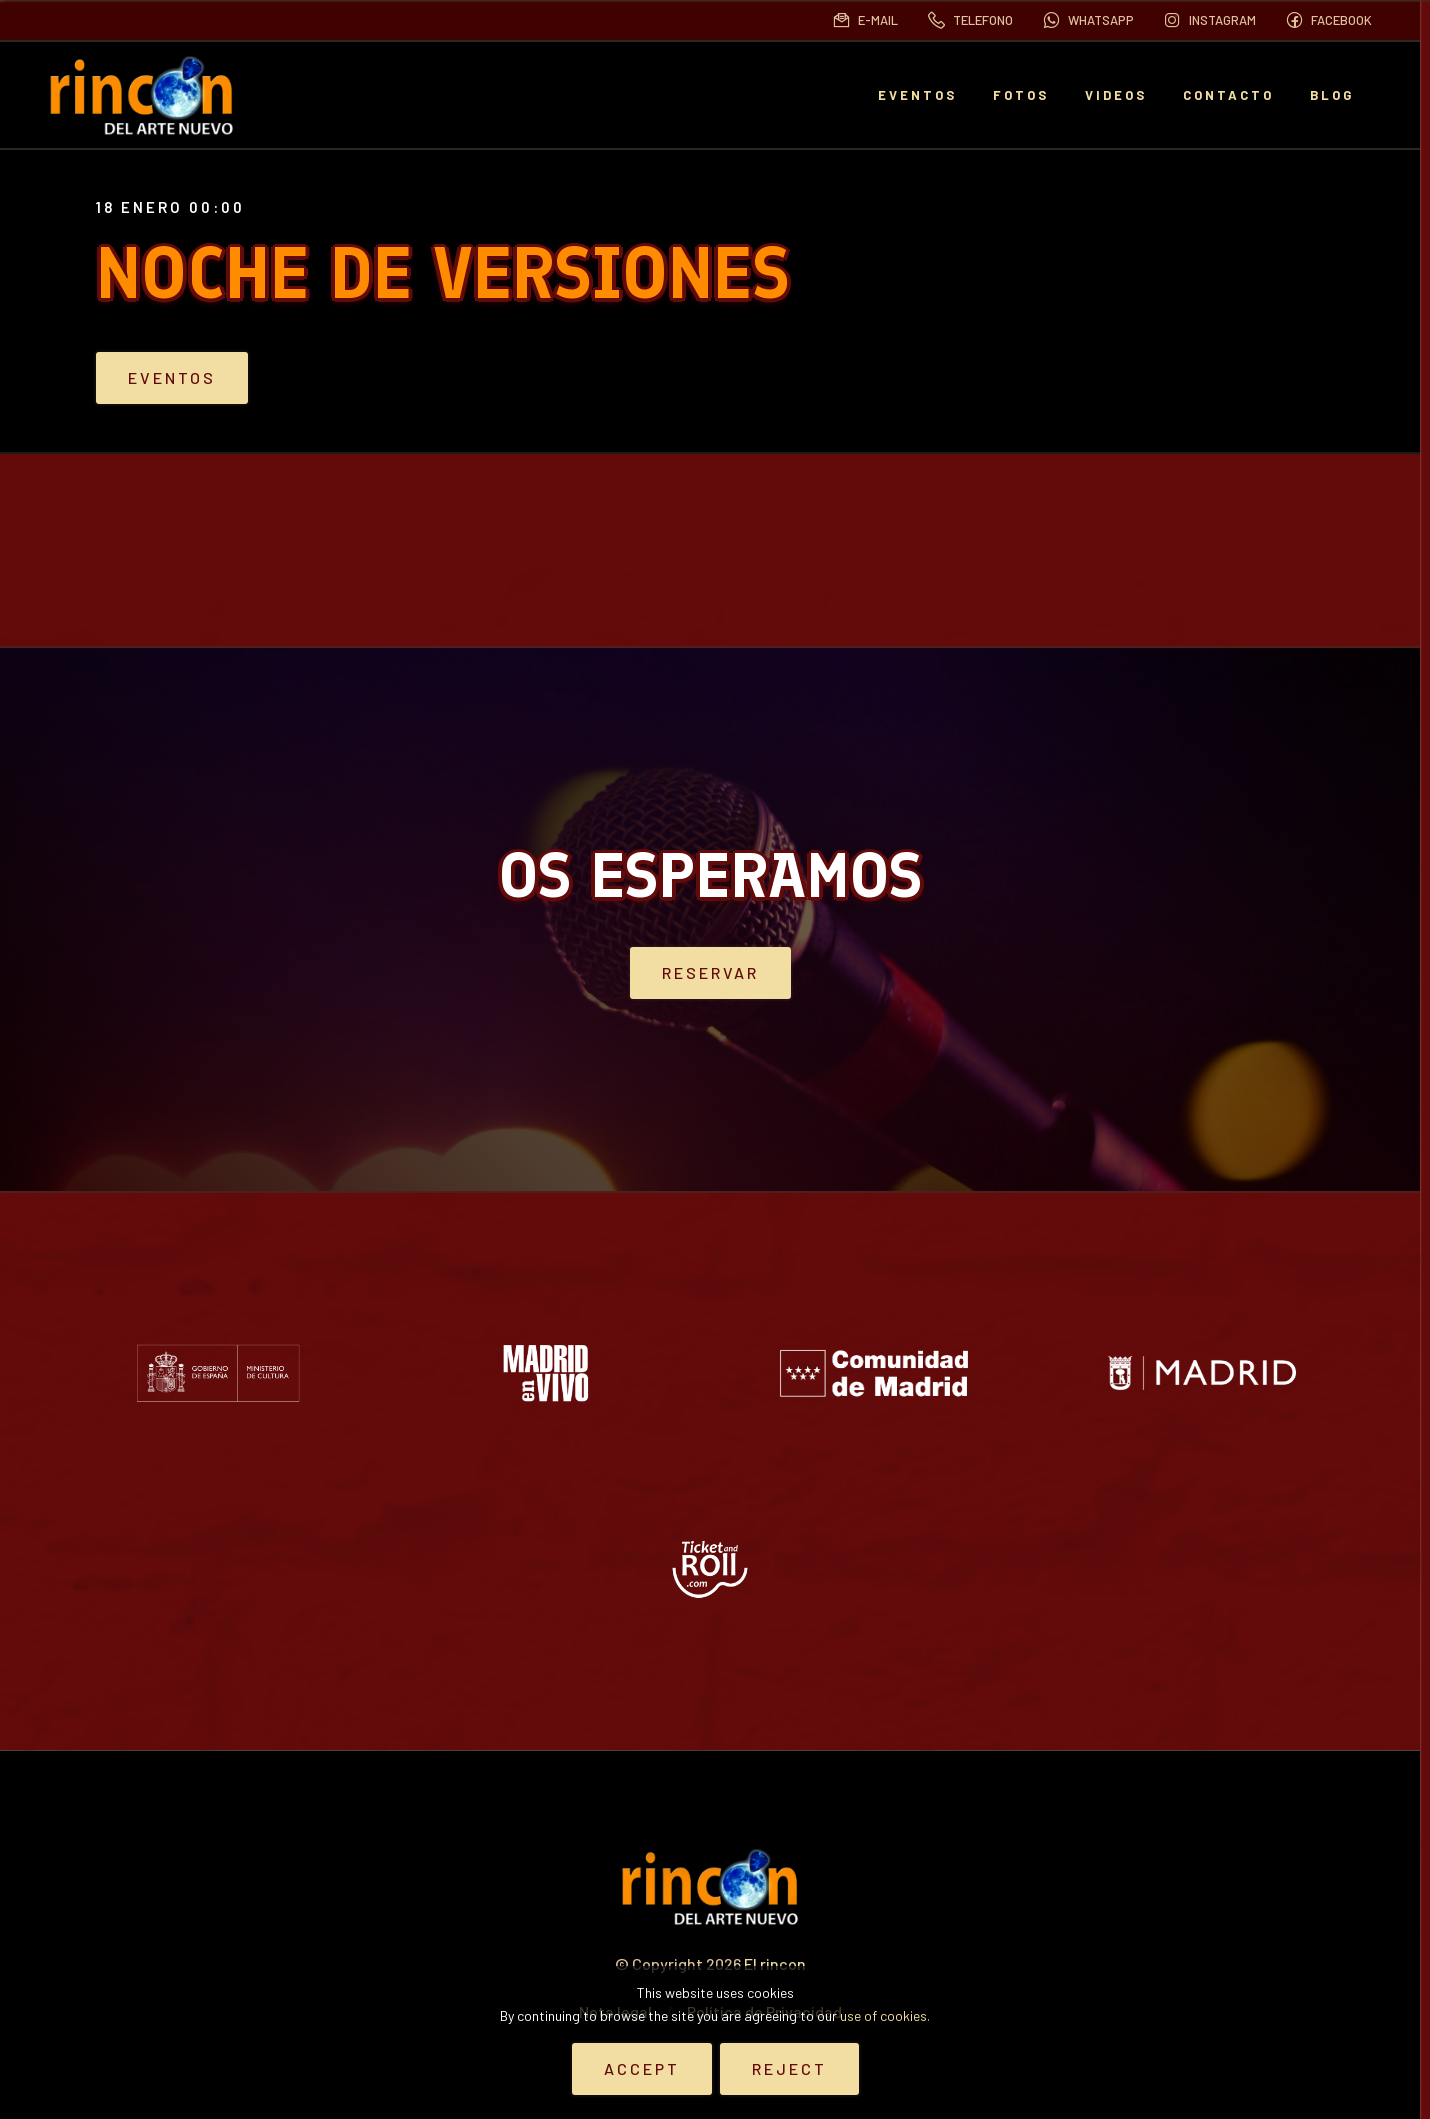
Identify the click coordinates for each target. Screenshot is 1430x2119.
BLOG (1332, 95)
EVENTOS (917, 95)
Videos (1116, 95)
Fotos (1021, 95)
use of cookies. (885, 2015)
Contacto (1228, 95)
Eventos (243, 378)
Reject (789, 2068)
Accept (642, 2068)
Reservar (710, 972)
